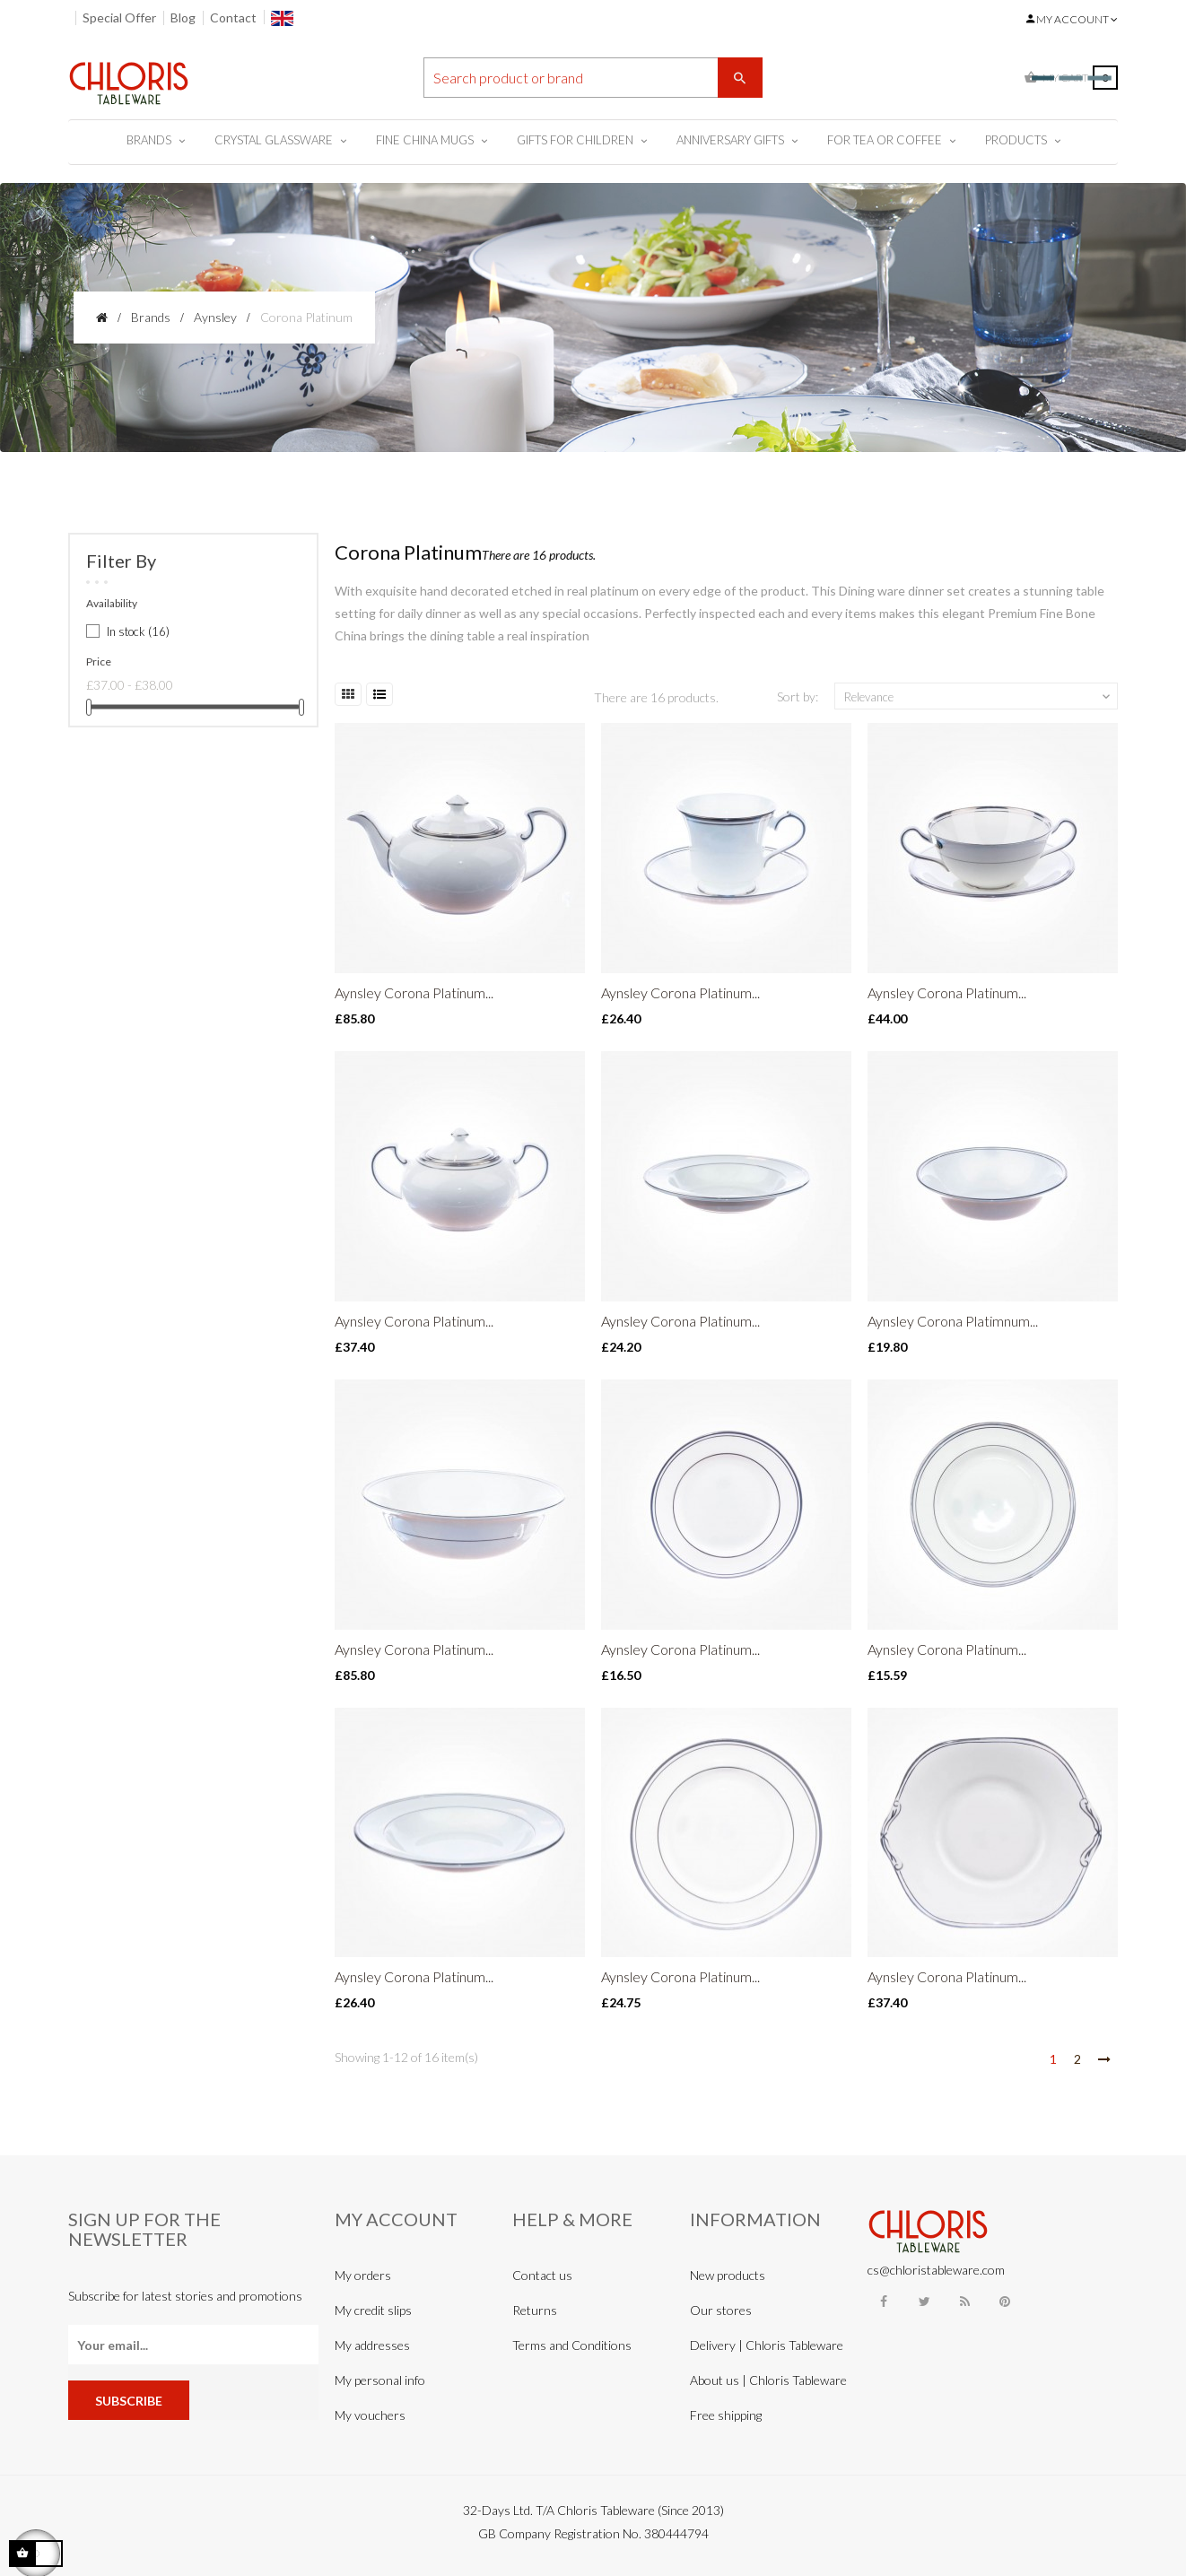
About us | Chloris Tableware (768, 2380)
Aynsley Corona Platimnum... (953, 1320)
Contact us (542, 2275)
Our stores (721, 2310)
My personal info (380, 2380)
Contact (233, 17)
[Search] (593, 77)
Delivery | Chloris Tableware (766, 2345)
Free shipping (726, 2415)
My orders (363, 2275)
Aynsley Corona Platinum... (414, 992)
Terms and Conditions (572, 2345)
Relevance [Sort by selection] (978, 697)
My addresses (372, 2345)
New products (727, 2275)
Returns (534, 2310)
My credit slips (373, 2310)
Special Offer (119, 17)
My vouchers (370, 2415)
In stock (138, 631)
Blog (183, 17)
